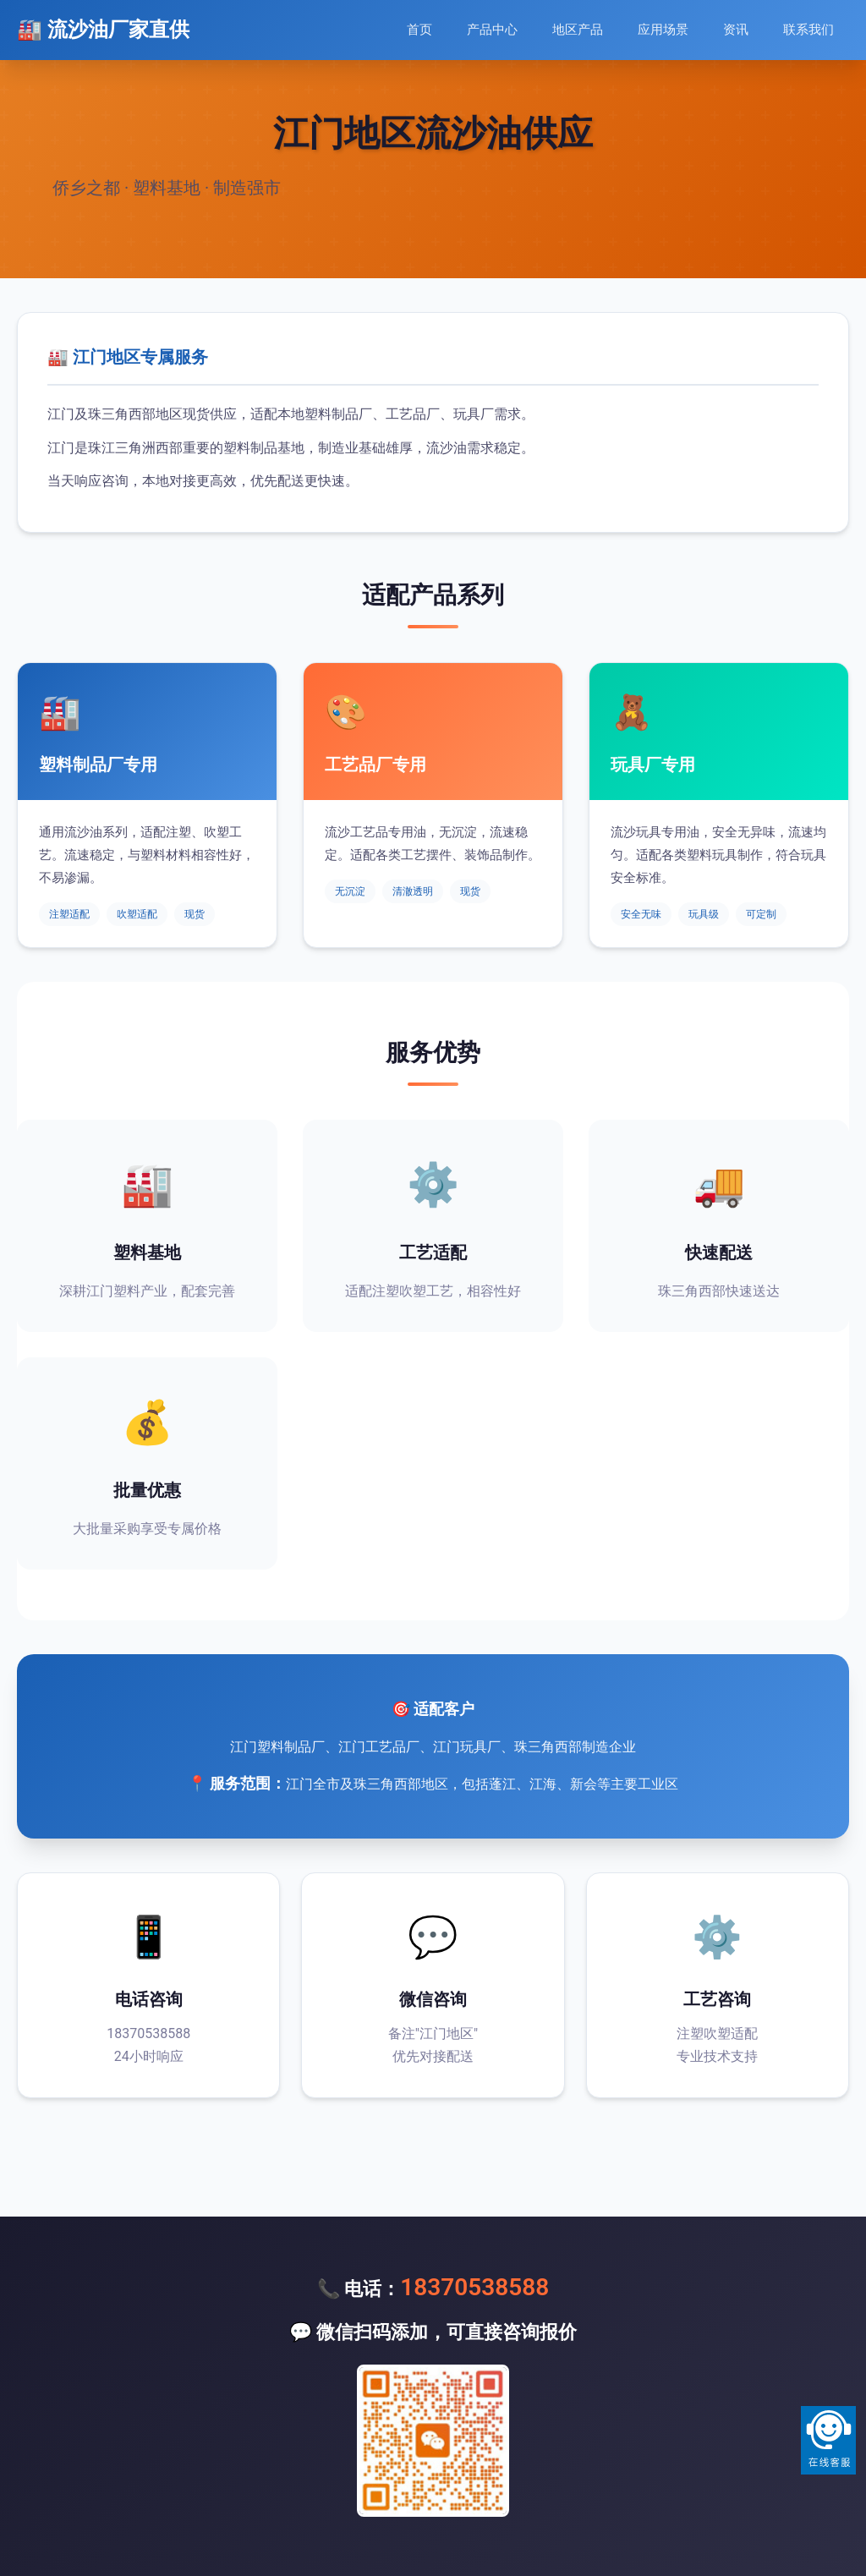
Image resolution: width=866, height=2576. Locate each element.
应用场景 (663, 29)
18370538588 (474, 2287)
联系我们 (808, 29)
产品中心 (492, 29)
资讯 (735, 29)
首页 (419, 29)
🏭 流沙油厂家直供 (103, 29)
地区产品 (577, 29)
